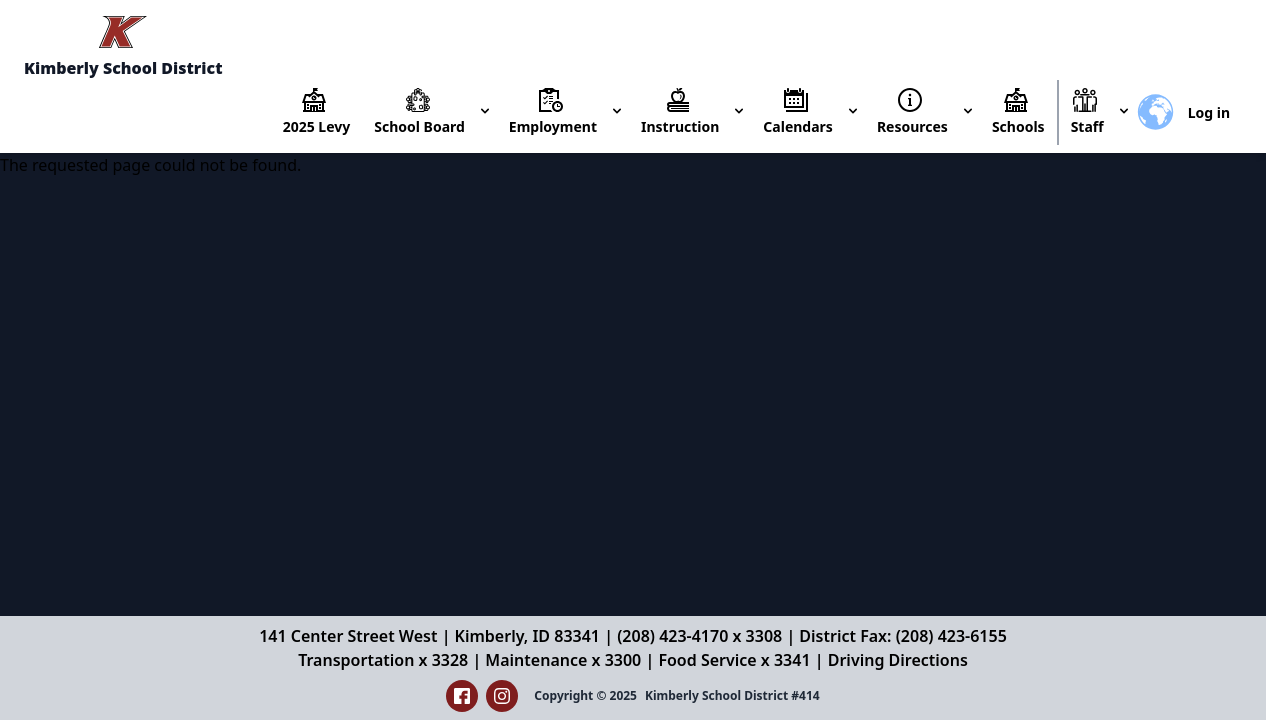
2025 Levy (317, 126)
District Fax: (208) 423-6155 (902, 636)
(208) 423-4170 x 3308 (699, 636)
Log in (1209, 112)
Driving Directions (898, 660)
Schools (1018, 126)
